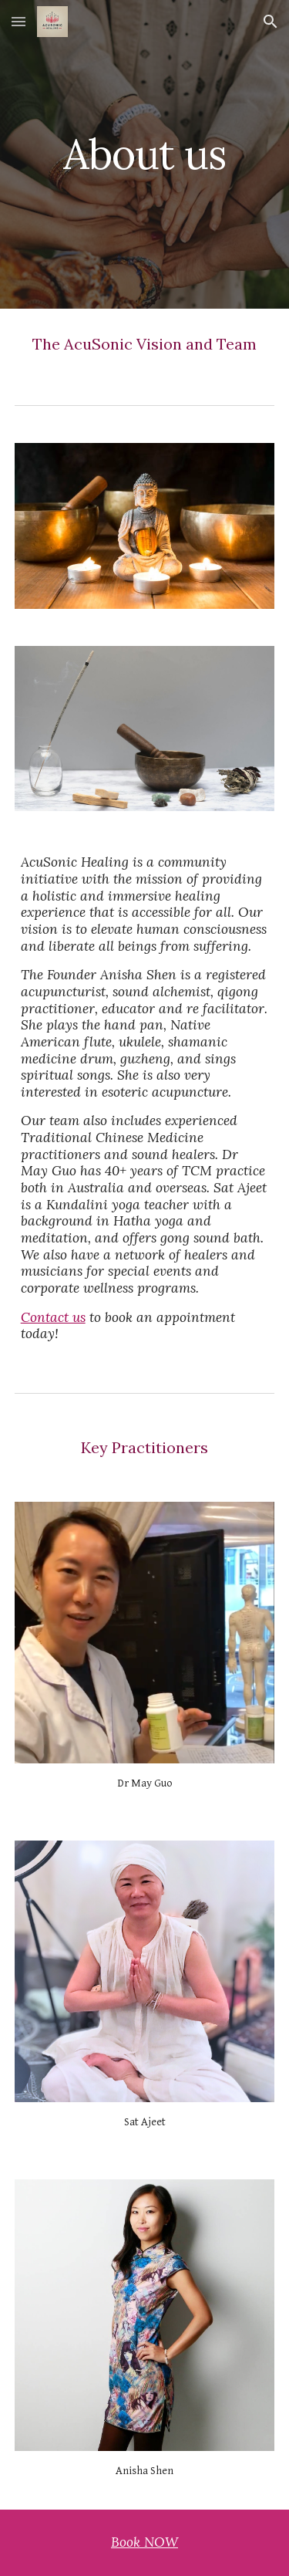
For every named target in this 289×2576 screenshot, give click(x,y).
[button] (18, 21)
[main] (145, 154)
